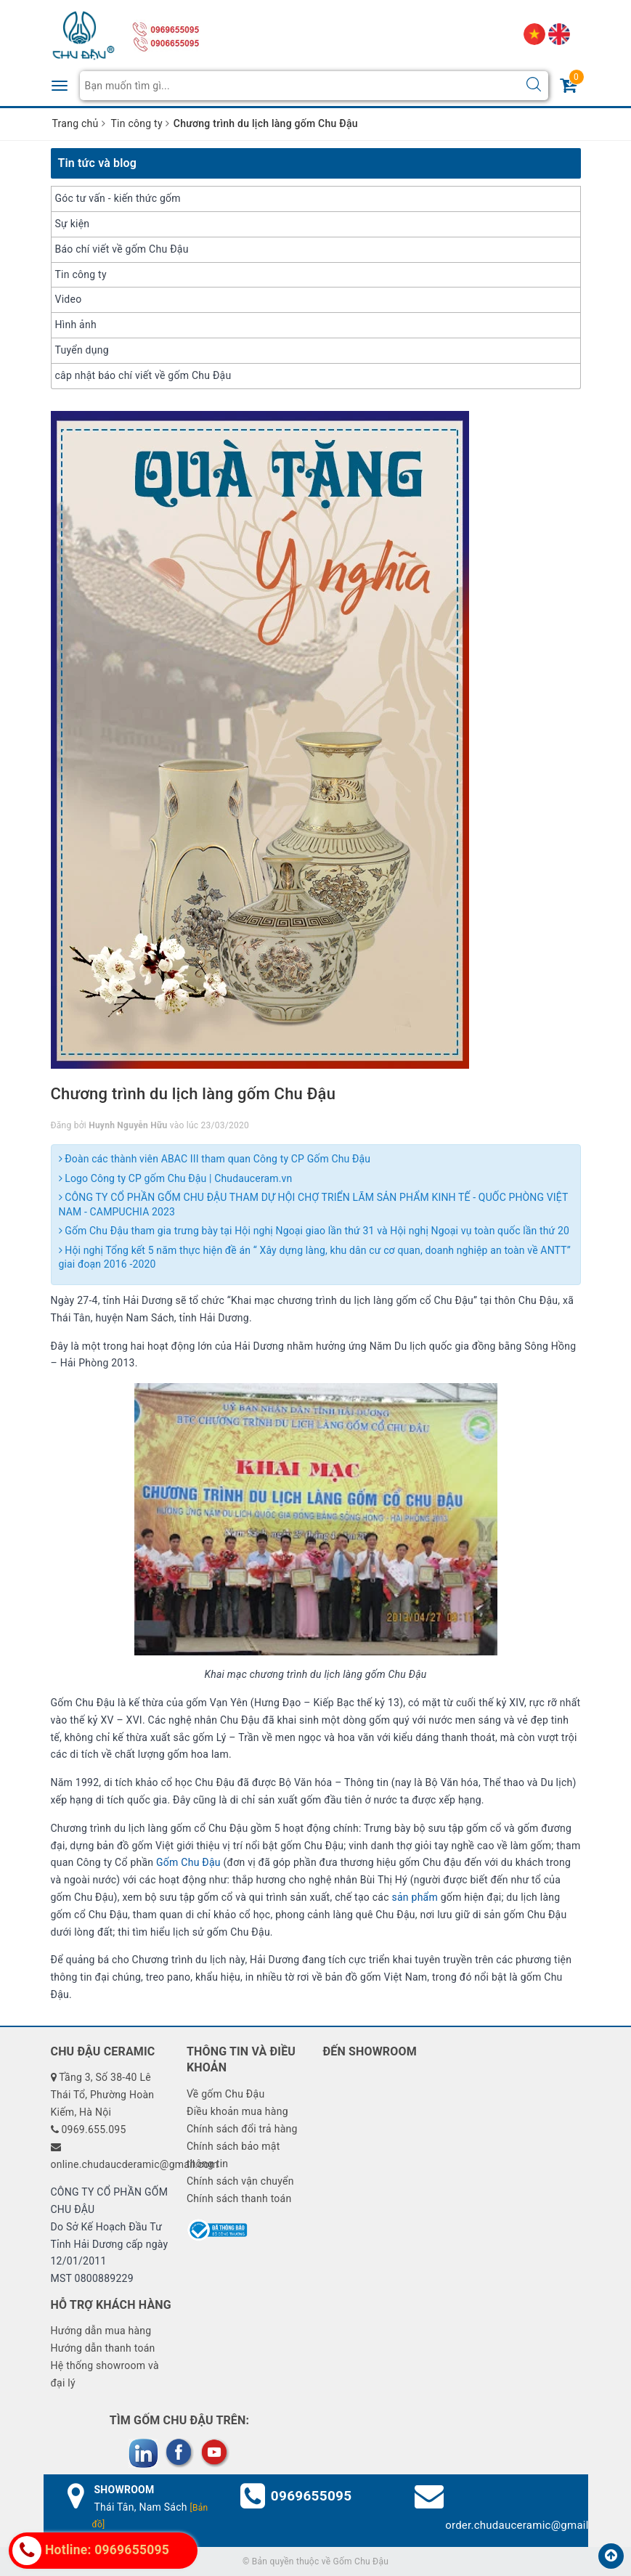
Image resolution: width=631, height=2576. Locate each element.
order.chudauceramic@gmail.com (529, 2525)
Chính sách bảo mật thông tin (233, 2154)
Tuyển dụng (82, 350)
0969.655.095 (93, 2129)
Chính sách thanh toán (239, 2198)
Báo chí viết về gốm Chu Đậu (122, 249)
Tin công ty (81, 274)
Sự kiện (72, 223)
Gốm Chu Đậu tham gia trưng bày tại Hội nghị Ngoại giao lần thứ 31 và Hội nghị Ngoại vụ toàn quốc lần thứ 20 (314, 1230)
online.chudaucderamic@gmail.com (135, 2164)
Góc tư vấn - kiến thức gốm (118, 198)
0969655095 (311, 2495)
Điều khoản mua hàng (237, 2111)
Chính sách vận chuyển (240, 2181)
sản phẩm (414, 1897)
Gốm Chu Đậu (188, 1862)
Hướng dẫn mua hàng (101, 2330)
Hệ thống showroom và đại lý (105, 2374)
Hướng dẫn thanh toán (103, 2348)
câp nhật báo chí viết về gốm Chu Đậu (143, 375)
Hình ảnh (76, 324)
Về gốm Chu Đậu (225, 2094)
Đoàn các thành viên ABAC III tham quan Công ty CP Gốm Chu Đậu (215, 1159)
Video (68, 299)
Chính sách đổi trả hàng (242, 2129)
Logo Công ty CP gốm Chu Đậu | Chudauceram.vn (176, 1178)
